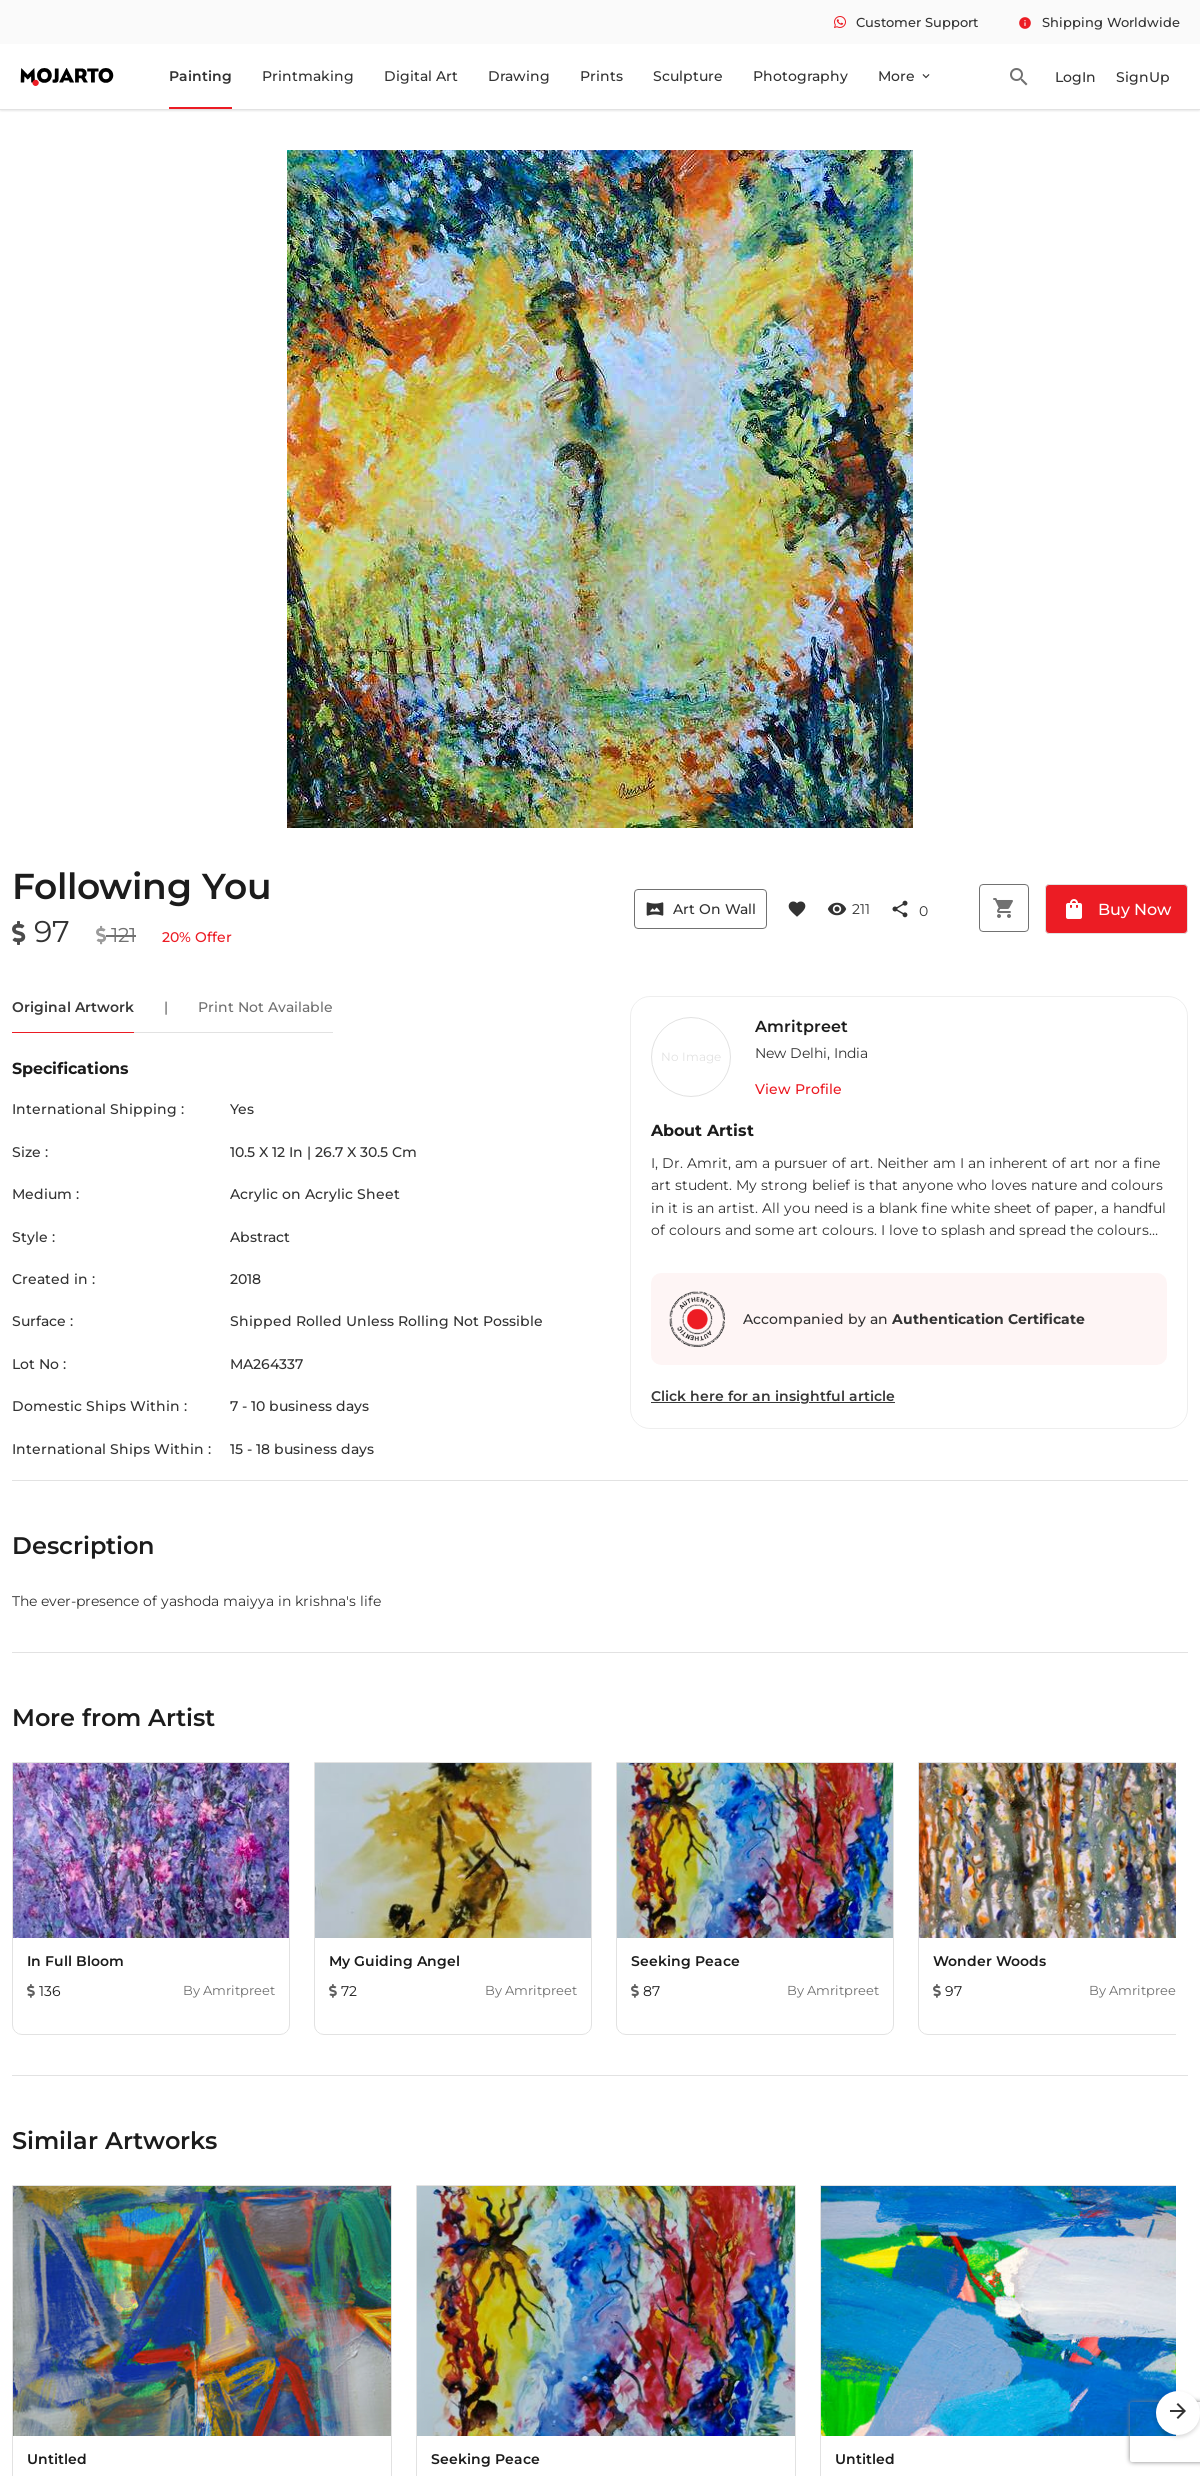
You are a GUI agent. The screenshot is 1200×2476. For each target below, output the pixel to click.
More (905, 76)
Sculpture (688, 76)
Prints (601, 76)
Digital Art (421, 76)
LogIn (1075, 77)
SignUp (1143, 77)
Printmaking (308, 76)
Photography (800, 76)
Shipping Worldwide (1099, 22)
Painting (200, 76)
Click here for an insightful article (773, 1396)
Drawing (519, 76)
